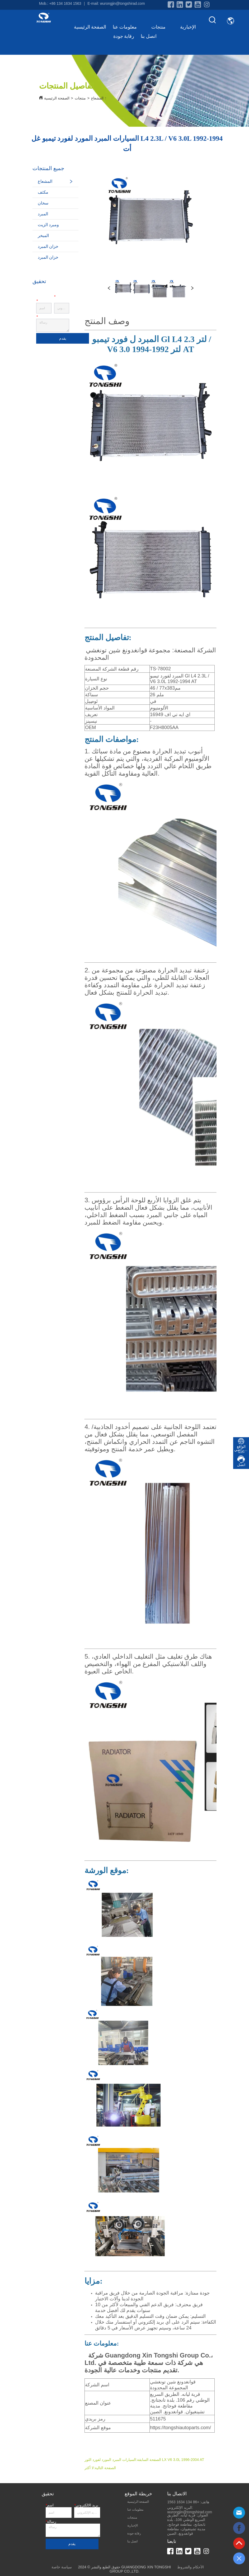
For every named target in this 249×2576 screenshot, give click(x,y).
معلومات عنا (129, 27)
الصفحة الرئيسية (90, 27)
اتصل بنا (149, 36)
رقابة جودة (123, 36)
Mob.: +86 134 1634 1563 (60, 3)
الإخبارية (188, 27)
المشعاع (97, 98)
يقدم (62, 338)
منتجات (162, 27)
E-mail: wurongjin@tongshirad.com (116, 3)
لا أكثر (89, 2468)
